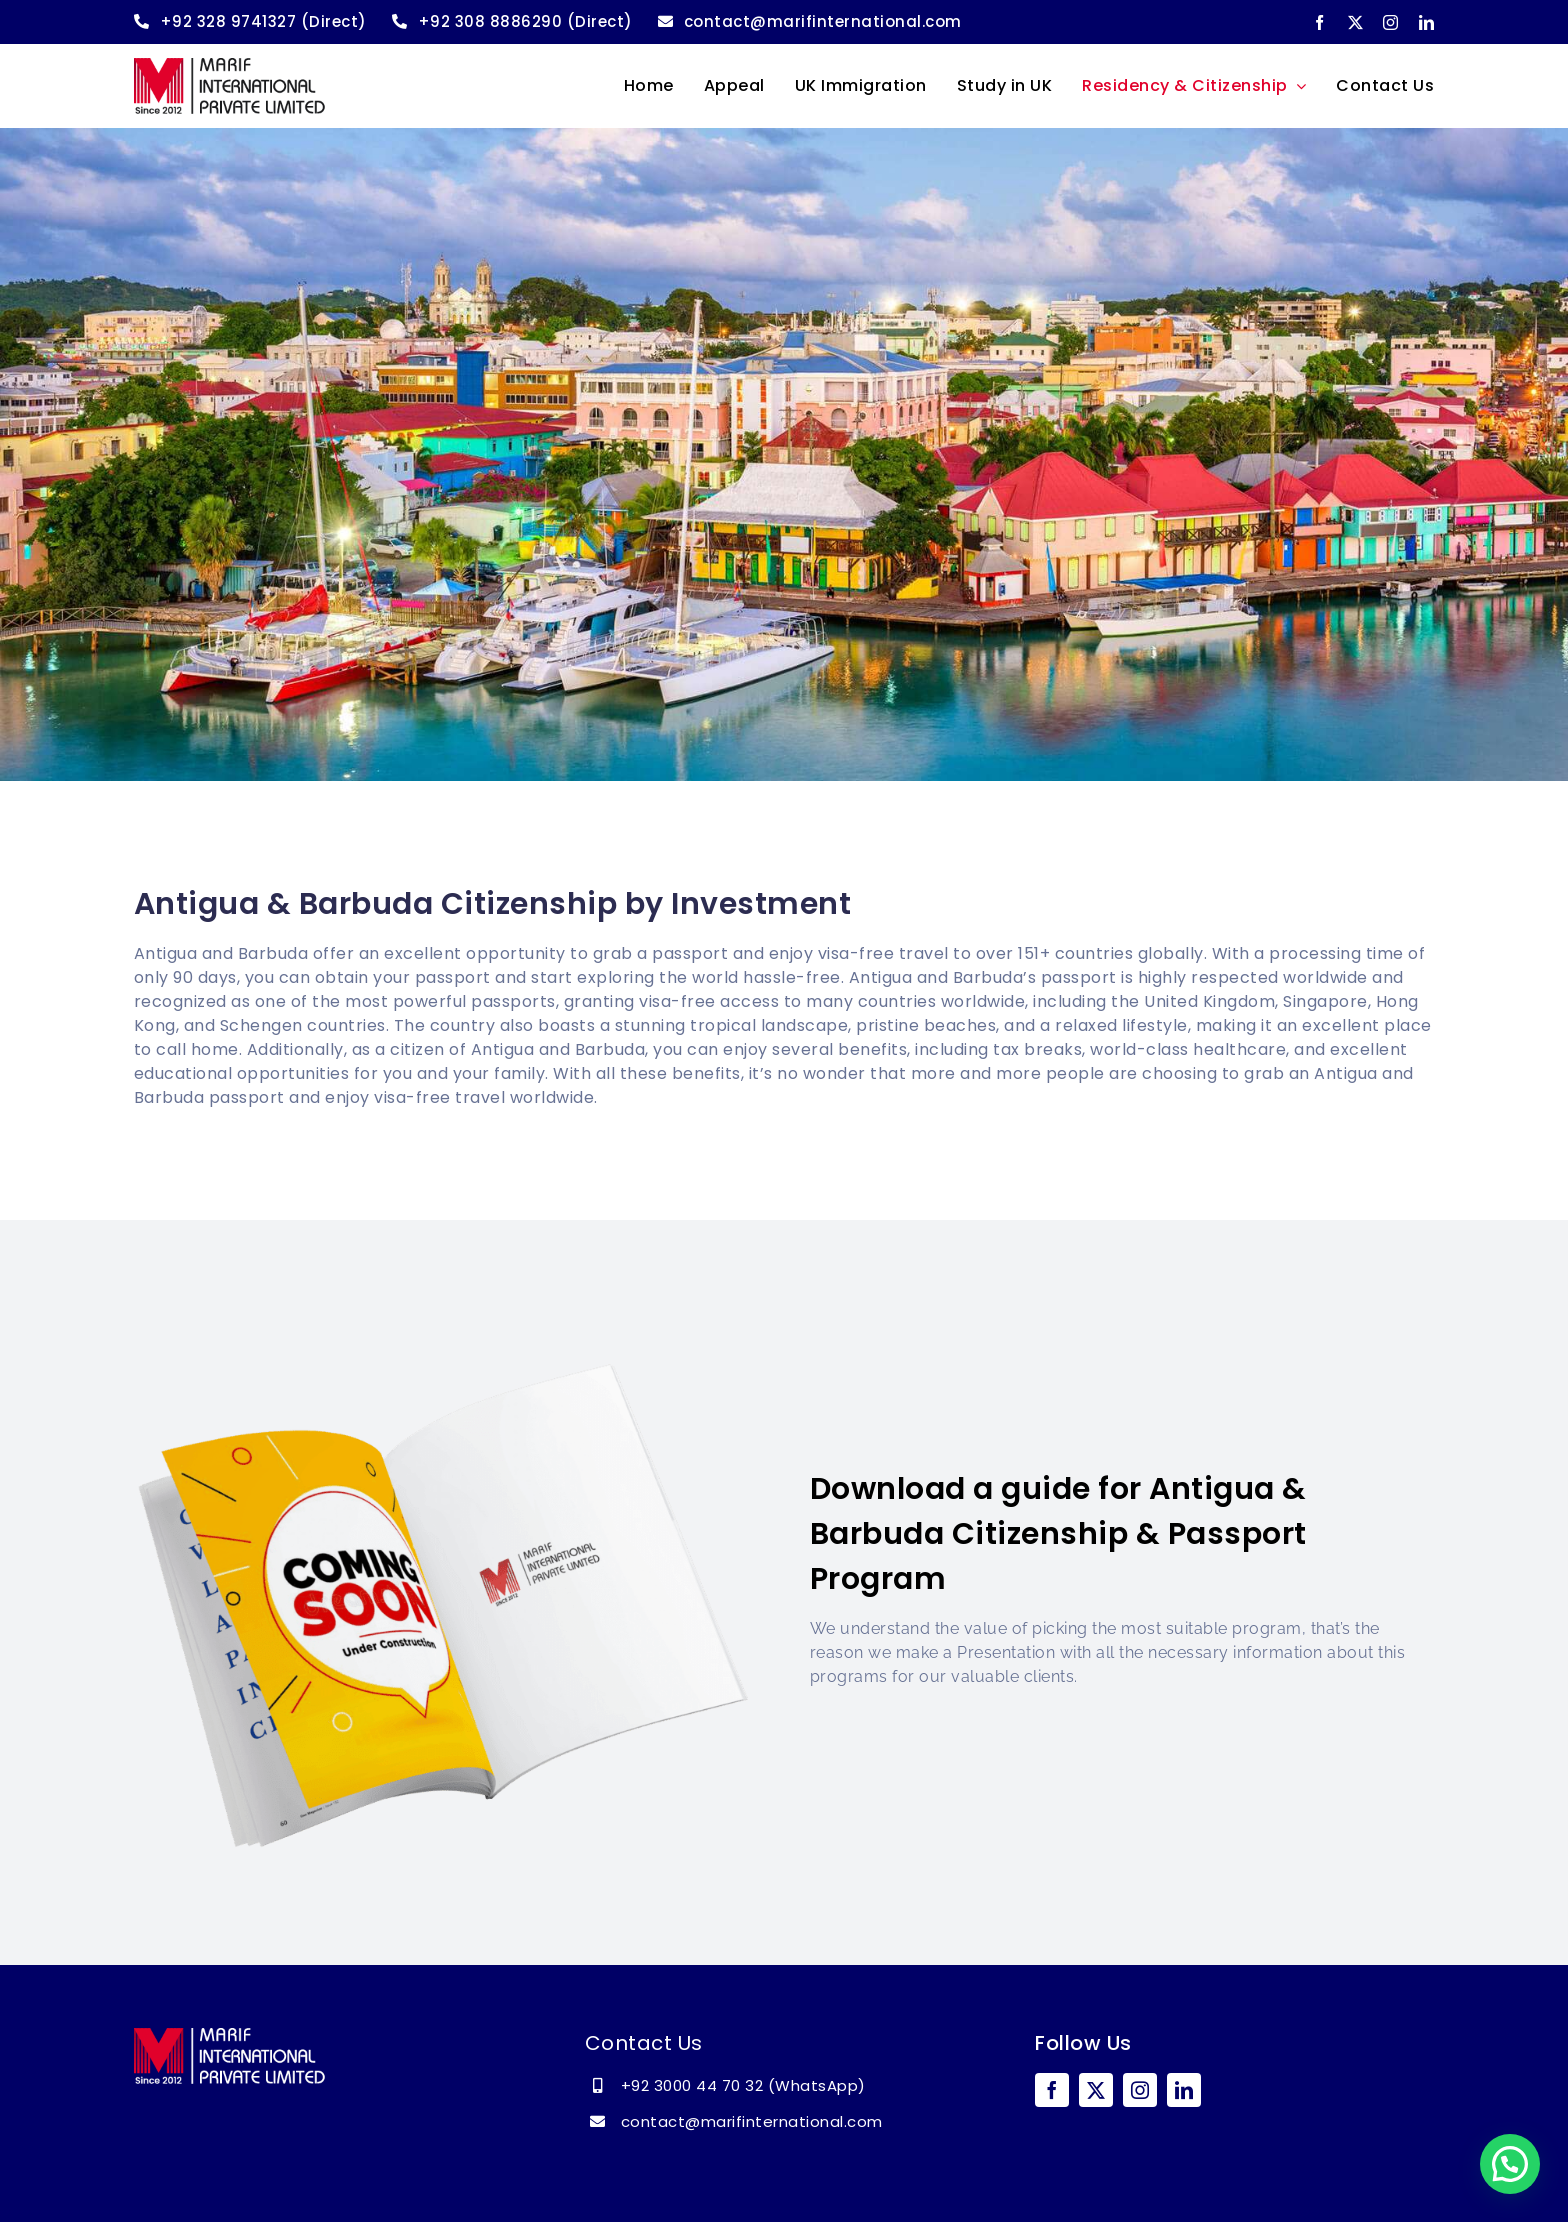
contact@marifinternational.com (752, 2121)
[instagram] (1391, 22)
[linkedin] (1427, 22)
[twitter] (1356, 22)
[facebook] (1320, 22)
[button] (1510, 2164)
